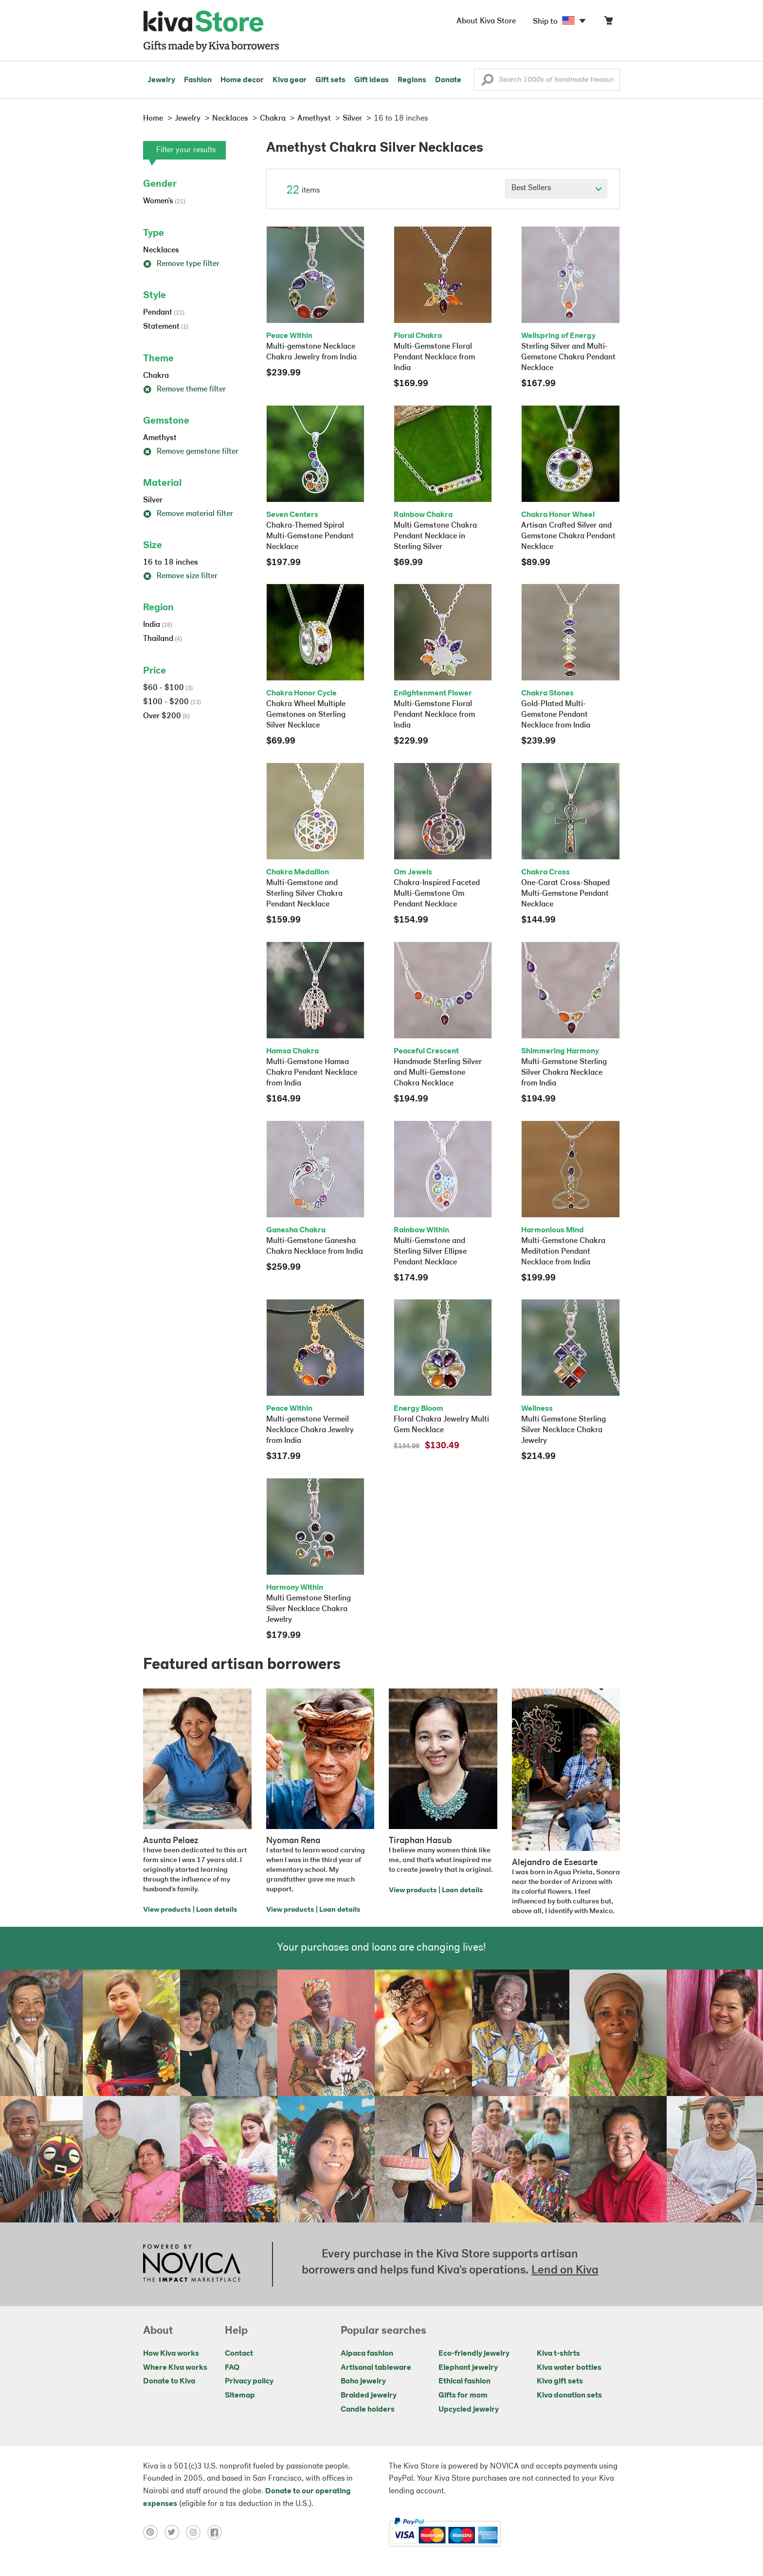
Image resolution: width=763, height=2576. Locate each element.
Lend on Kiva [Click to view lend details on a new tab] (565, 2270)
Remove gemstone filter (190, 452)
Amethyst (160, 438)
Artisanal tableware (376, 2368)
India (157, 625)
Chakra (156, 376)
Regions (412, 80)
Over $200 (166, 716)
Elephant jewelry (468, 2368)
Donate (448, 80)
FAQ (232, 2368)
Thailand (162, 639)
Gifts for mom (463, 2395)
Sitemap (240, 2395)
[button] (487, 82)
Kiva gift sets (560, 2381)
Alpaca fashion (367, 2354)
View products (167, 1910)
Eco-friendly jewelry (473, 2354)
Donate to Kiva (169, 2381)
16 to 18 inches (170, 563)
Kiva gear (289, 80)
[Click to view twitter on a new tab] (175, 2532)
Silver (153, 500)
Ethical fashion (464, 2381)
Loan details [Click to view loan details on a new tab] (216, 1910)
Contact (239, 2354)
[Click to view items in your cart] (608, 23)
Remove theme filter (184, 389)
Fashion (198, 80)
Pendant (163, 313)
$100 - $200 (172, 702)
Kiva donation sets (569, 2395)
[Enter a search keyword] (547, 80)
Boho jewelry (363, 2381)
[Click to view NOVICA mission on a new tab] (191, 2264)
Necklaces (161, 250)
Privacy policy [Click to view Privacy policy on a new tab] (249, 2381)
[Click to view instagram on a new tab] (196, 2532)
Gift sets (330, 80)
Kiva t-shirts (558, 2354)
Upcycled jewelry (468, 2410)
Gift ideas (371, 80)
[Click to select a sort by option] (556, 188)
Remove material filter (188, 514)
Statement (165, 327)
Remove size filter (180, 576)
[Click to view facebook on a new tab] (217, 2532)
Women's (164, 201)
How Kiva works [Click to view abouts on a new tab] (171, 2354)
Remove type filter (181, 264)
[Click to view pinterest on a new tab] (153, 2532)
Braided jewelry (369, 2395)
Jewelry (161, 80)
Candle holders (368, 2410)
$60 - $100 (168, 688)
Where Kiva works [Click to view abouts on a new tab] (175, 2368)
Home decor (242, 80)
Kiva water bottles (569, 2368)
